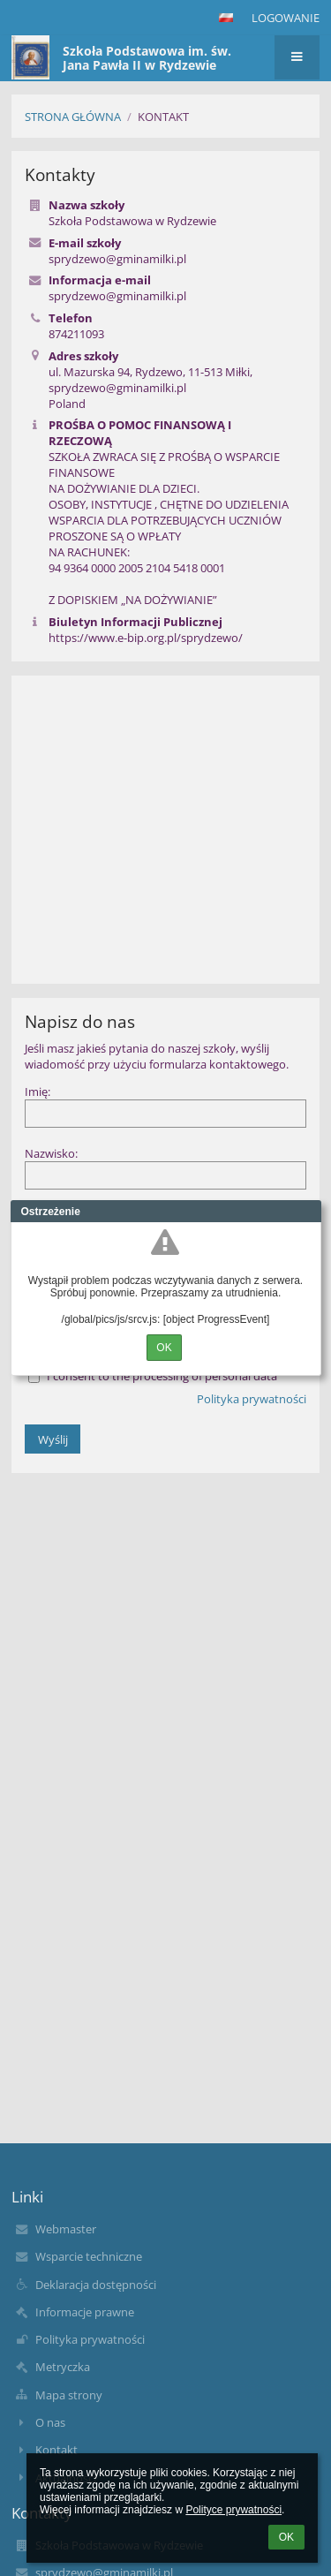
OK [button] (286, 2537)
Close (308, 1212)
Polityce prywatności (233, 2510)
